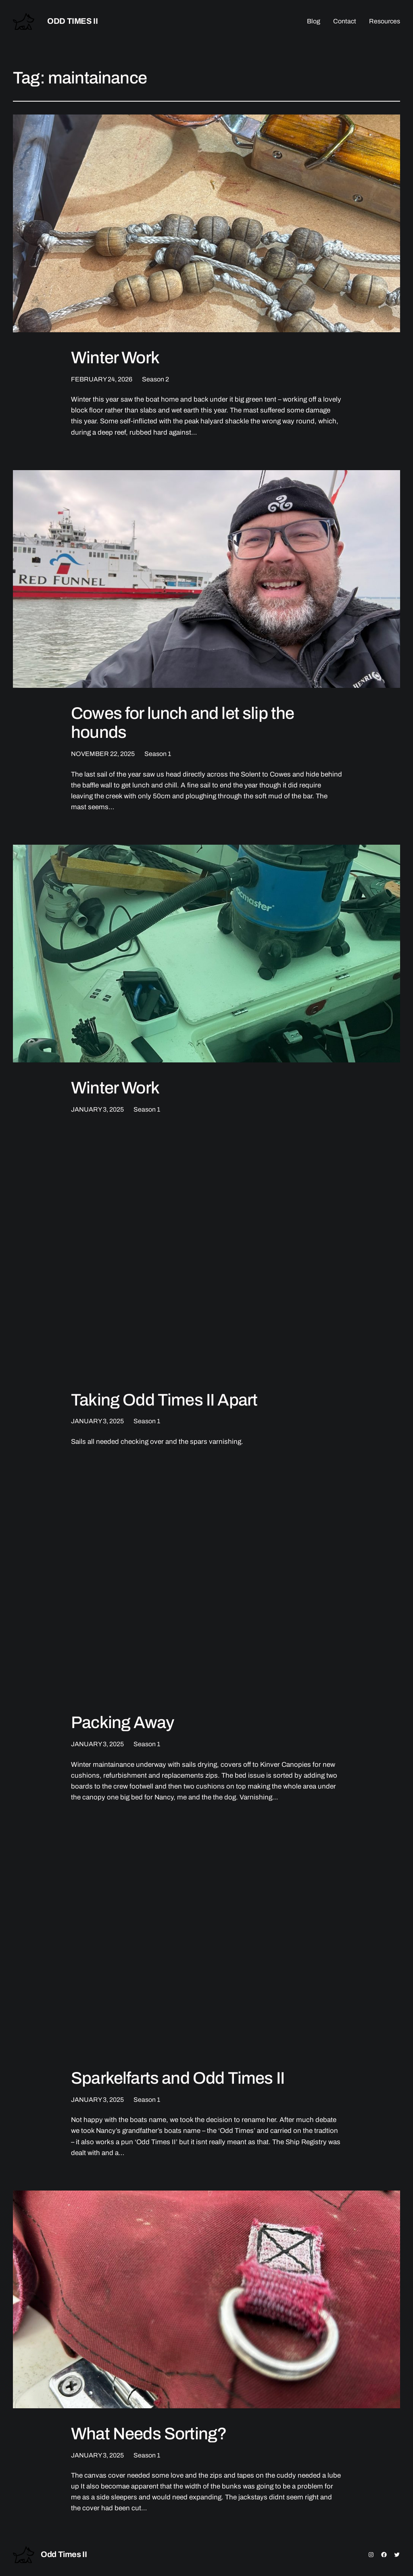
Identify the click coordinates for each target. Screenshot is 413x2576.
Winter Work (115, 357)
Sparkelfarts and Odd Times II (177, 2078)
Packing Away (122, 1722)
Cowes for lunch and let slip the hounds (182, 723)
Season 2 (155, 379)
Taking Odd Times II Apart (164, 1400)
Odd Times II (72, 21)
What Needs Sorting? (149, 2433)
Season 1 (157, 753)
